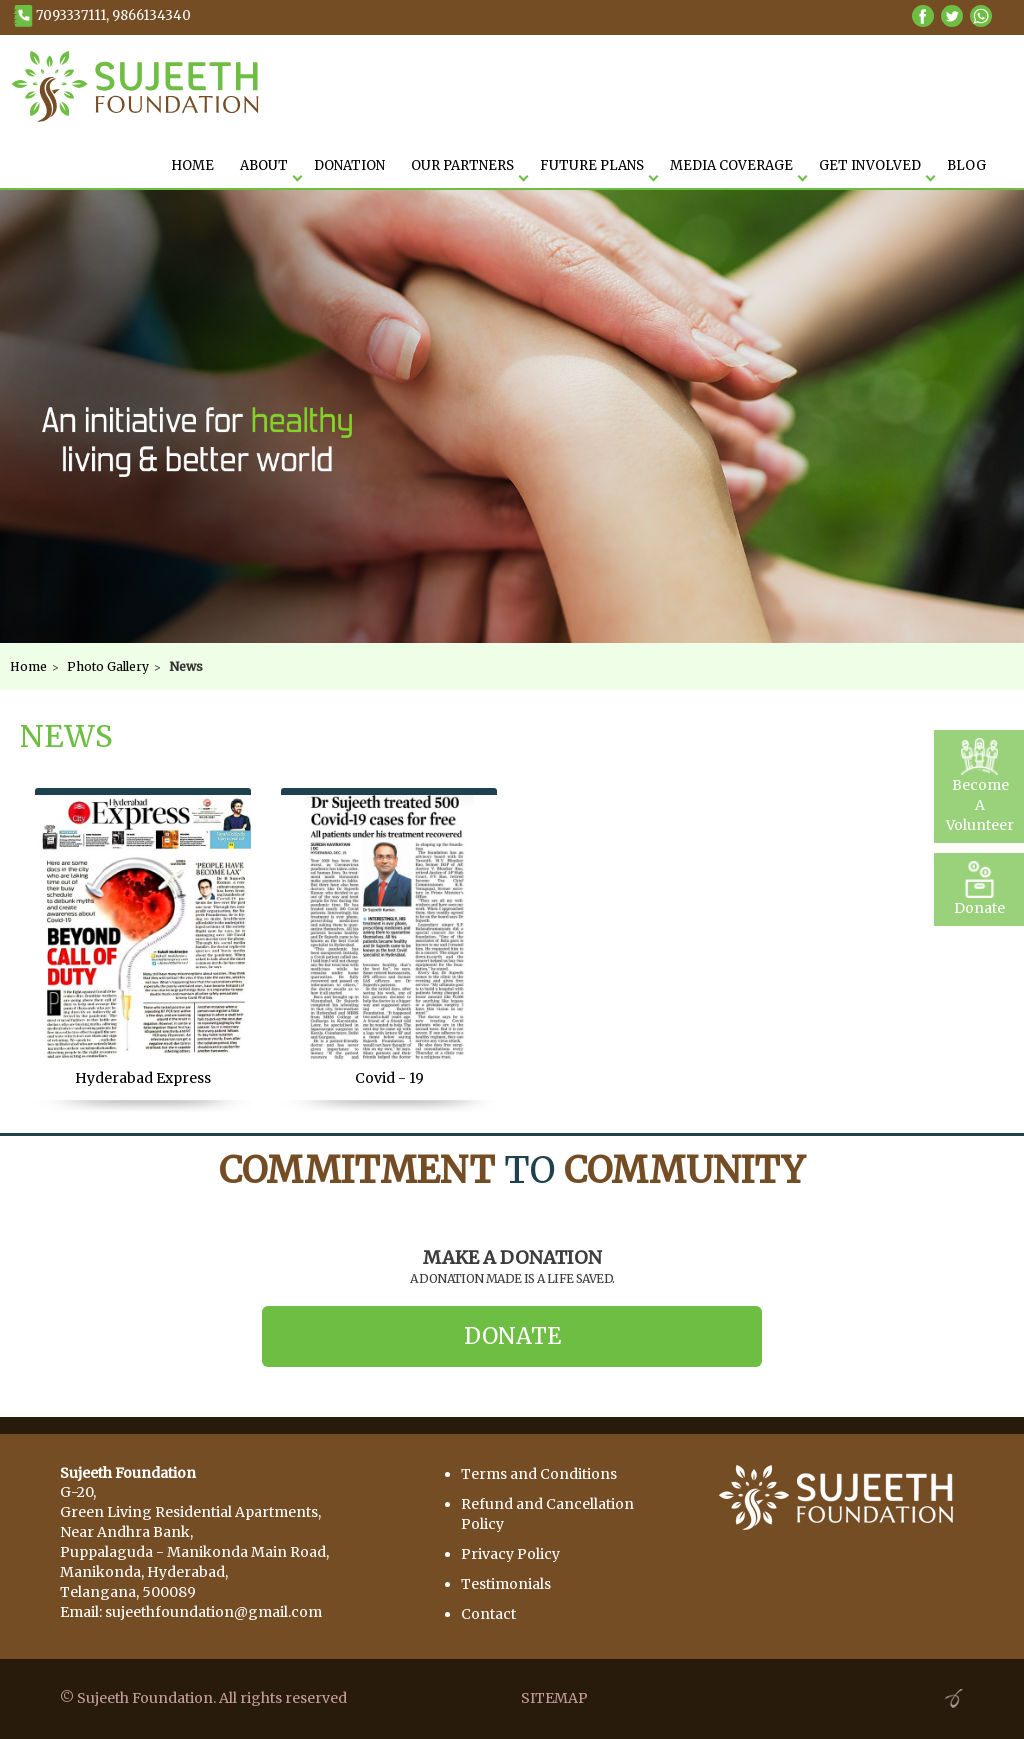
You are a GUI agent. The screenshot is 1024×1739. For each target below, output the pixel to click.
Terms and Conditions (539, 1474)
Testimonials (506, 1584)
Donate (512, 1336)
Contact (488, 1614)
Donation (349, 165)
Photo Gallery (108, 666)
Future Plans (592, 165)
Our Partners (462, 165)
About (264, 165)
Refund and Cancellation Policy (547, 1514)
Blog (966, 165)
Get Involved (870, 165)
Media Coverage (731, 165)
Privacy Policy (510, 1554)
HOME (192, 165)
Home (28, 666)
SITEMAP (554, 1698)
